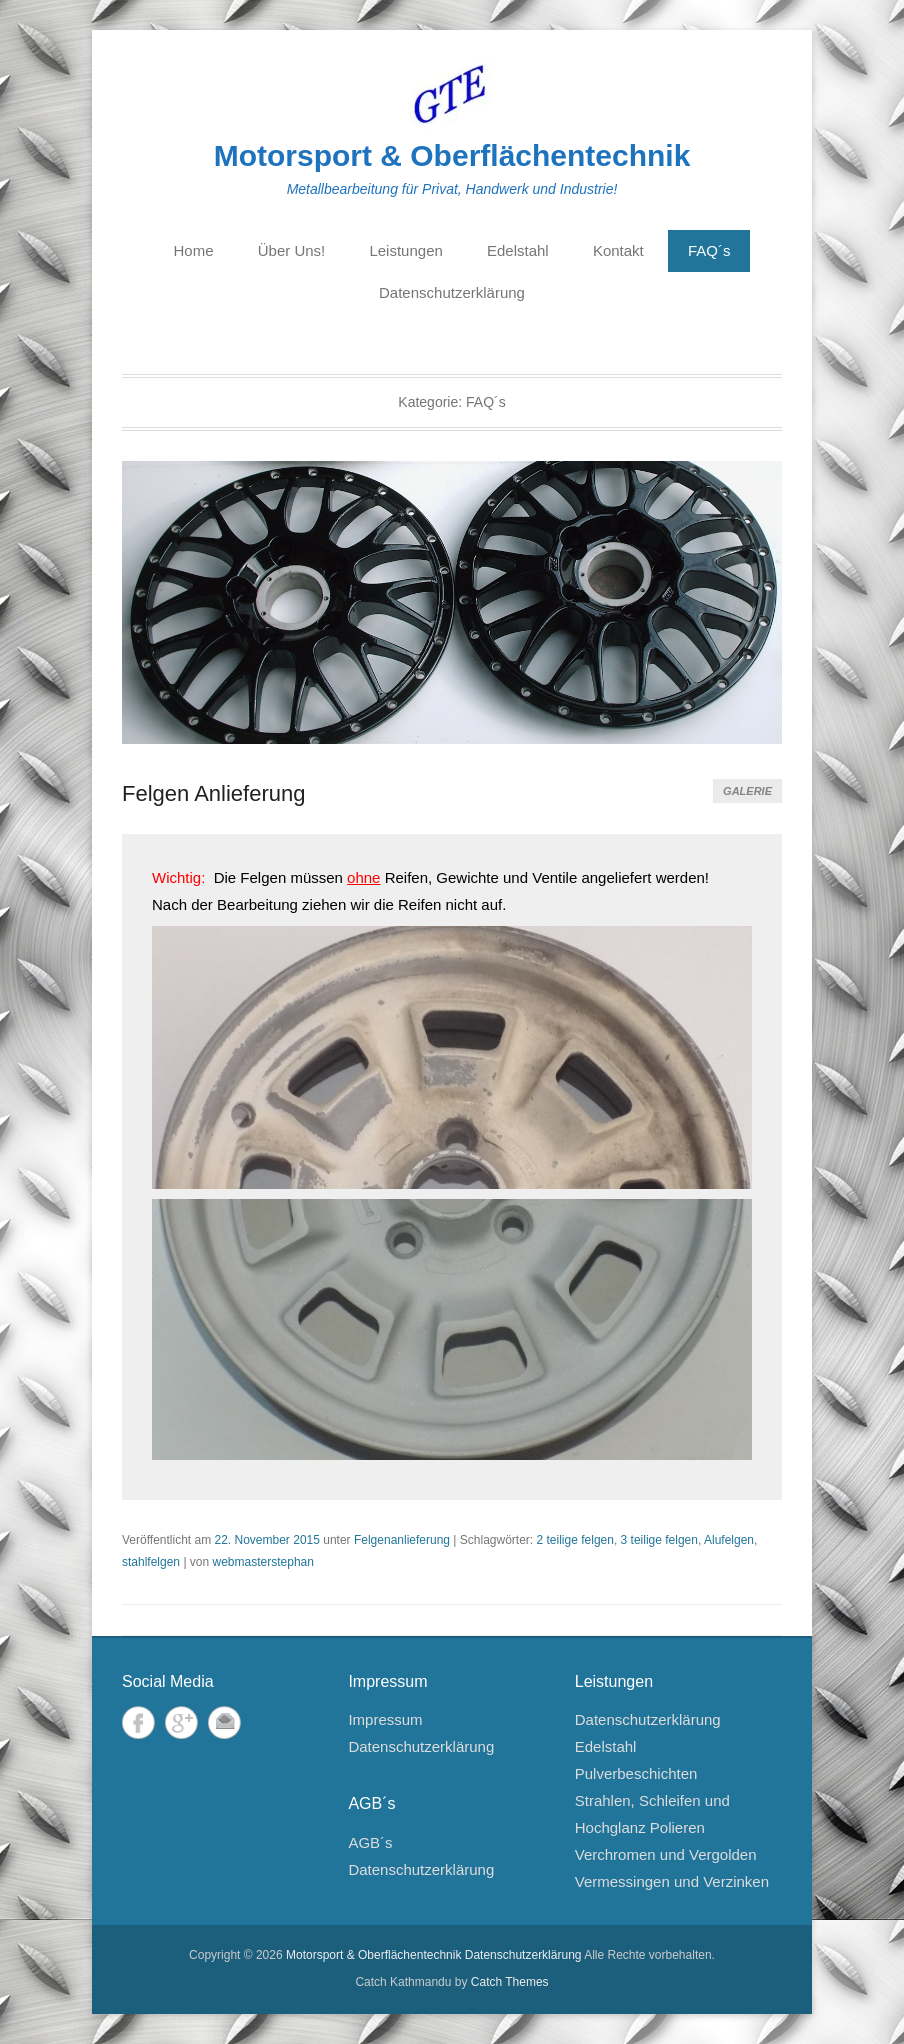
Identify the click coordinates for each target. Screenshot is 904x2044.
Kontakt (618, 250)
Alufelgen (729, 1540)
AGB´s (370, 1842)
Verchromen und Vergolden (666, 1854)
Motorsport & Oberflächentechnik (452, 155)
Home (194, 250)
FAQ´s (709, 250)
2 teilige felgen (575, 1540)
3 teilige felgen (659, 1540)
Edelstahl (518, 250)
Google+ (181, 1722)
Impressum (385, 1719)
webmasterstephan (263, 1562)
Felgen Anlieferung (213, 793)
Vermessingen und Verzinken (672, 1881)
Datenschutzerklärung (452, 292)
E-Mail (224, 1722)
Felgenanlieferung (402, 1540)
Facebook (138, 1722)
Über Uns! (292, 250)
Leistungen (405, 250)
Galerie (747, 791)
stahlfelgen (151, 1562)
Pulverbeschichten (636, 1773)
